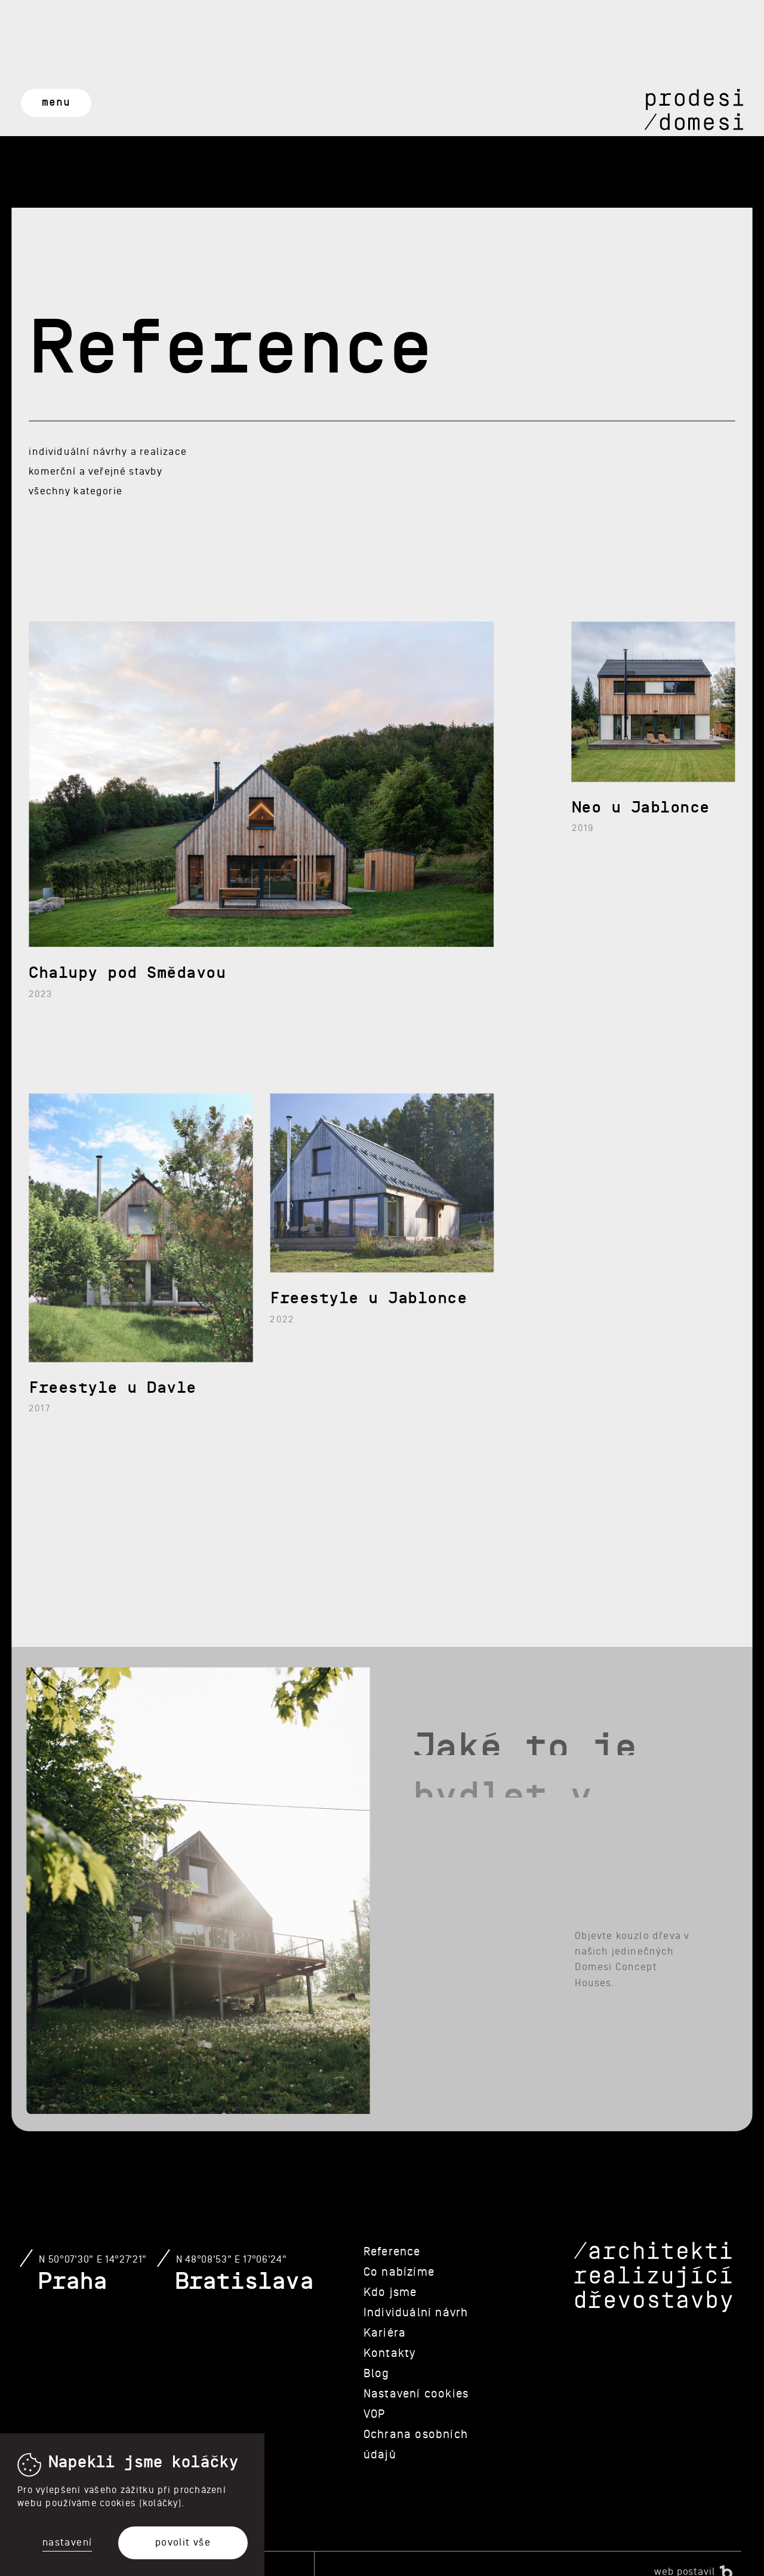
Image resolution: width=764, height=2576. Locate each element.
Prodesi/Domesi (694, 109)
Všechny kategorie (75, 491)
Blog (376, 2373)
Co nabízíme (399, 2272)
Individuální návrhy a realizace (107, 451)
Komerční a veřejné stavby (95, 471)
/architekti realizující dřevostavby (653, 2277)
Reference (392, 2251)
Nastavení (67, 2542)
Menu (56, 102)
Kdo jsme (390, 2292)
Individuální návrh (416, 2312)
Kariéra (384, 2333)
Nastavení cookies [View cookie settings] (416, 2393)
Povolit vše (183, 2542)
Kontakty (389, 2353)
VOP (374, 2414)
